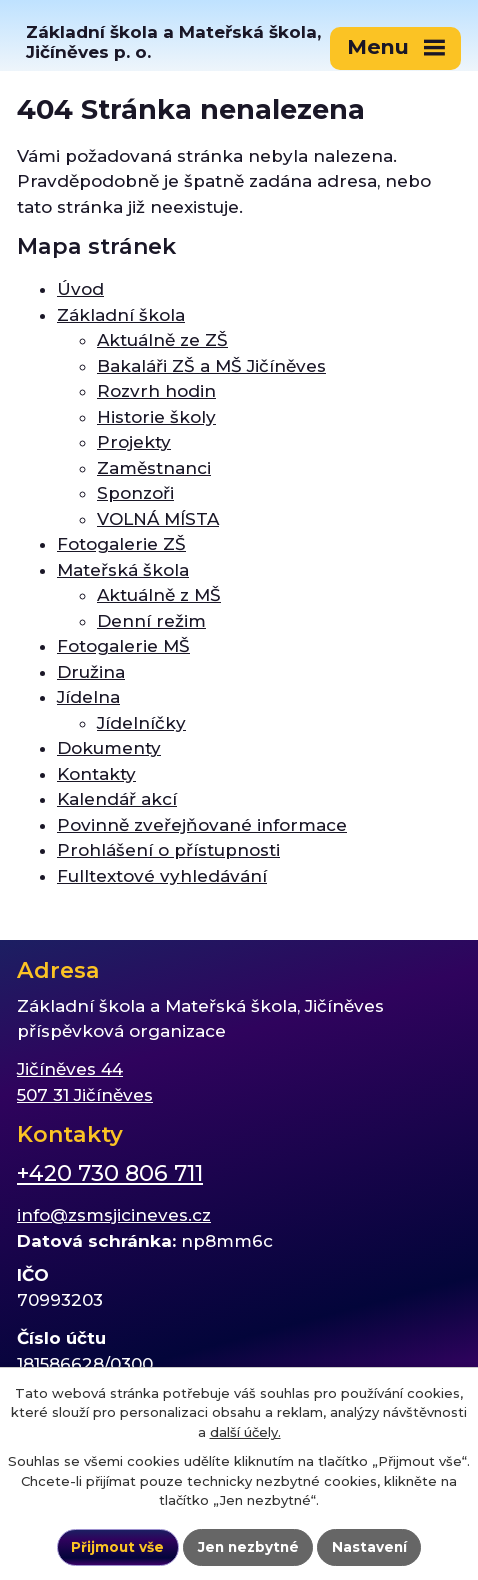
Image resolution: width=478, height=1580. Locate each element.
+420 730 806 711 (110, 1173)
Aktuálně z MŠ (159, 595)
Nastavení (369, 1547)
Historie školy (156, 417)
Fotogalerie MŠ (123, 646)
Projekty (134, 442)
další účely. (245, 1432)
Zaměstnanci (154, 468)
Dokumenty (109, 748)
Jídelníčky (141, 723)
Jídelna (88, 697)
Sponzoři (135, 493)
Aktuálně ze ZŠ (162, 340)
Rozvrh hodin (156, 391)
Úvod (80, 289)
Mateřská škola (123, 570)
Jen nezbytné (248, 1547)
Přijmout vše (117, 1547)
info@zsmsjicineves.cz (114, 1215)
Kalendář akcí (117, 799)
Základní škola (121, 315)
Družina (91, 672)
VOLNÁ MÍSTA (158, 519)
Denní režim (151, 621)
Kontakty (96, 774)
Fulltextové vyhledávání (162, 876)
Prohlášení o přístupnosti (168, 850)
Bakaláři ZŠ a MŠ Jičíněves (211, 366)
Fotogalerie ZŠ (121, 544)
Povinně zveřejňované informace (202, 825)
